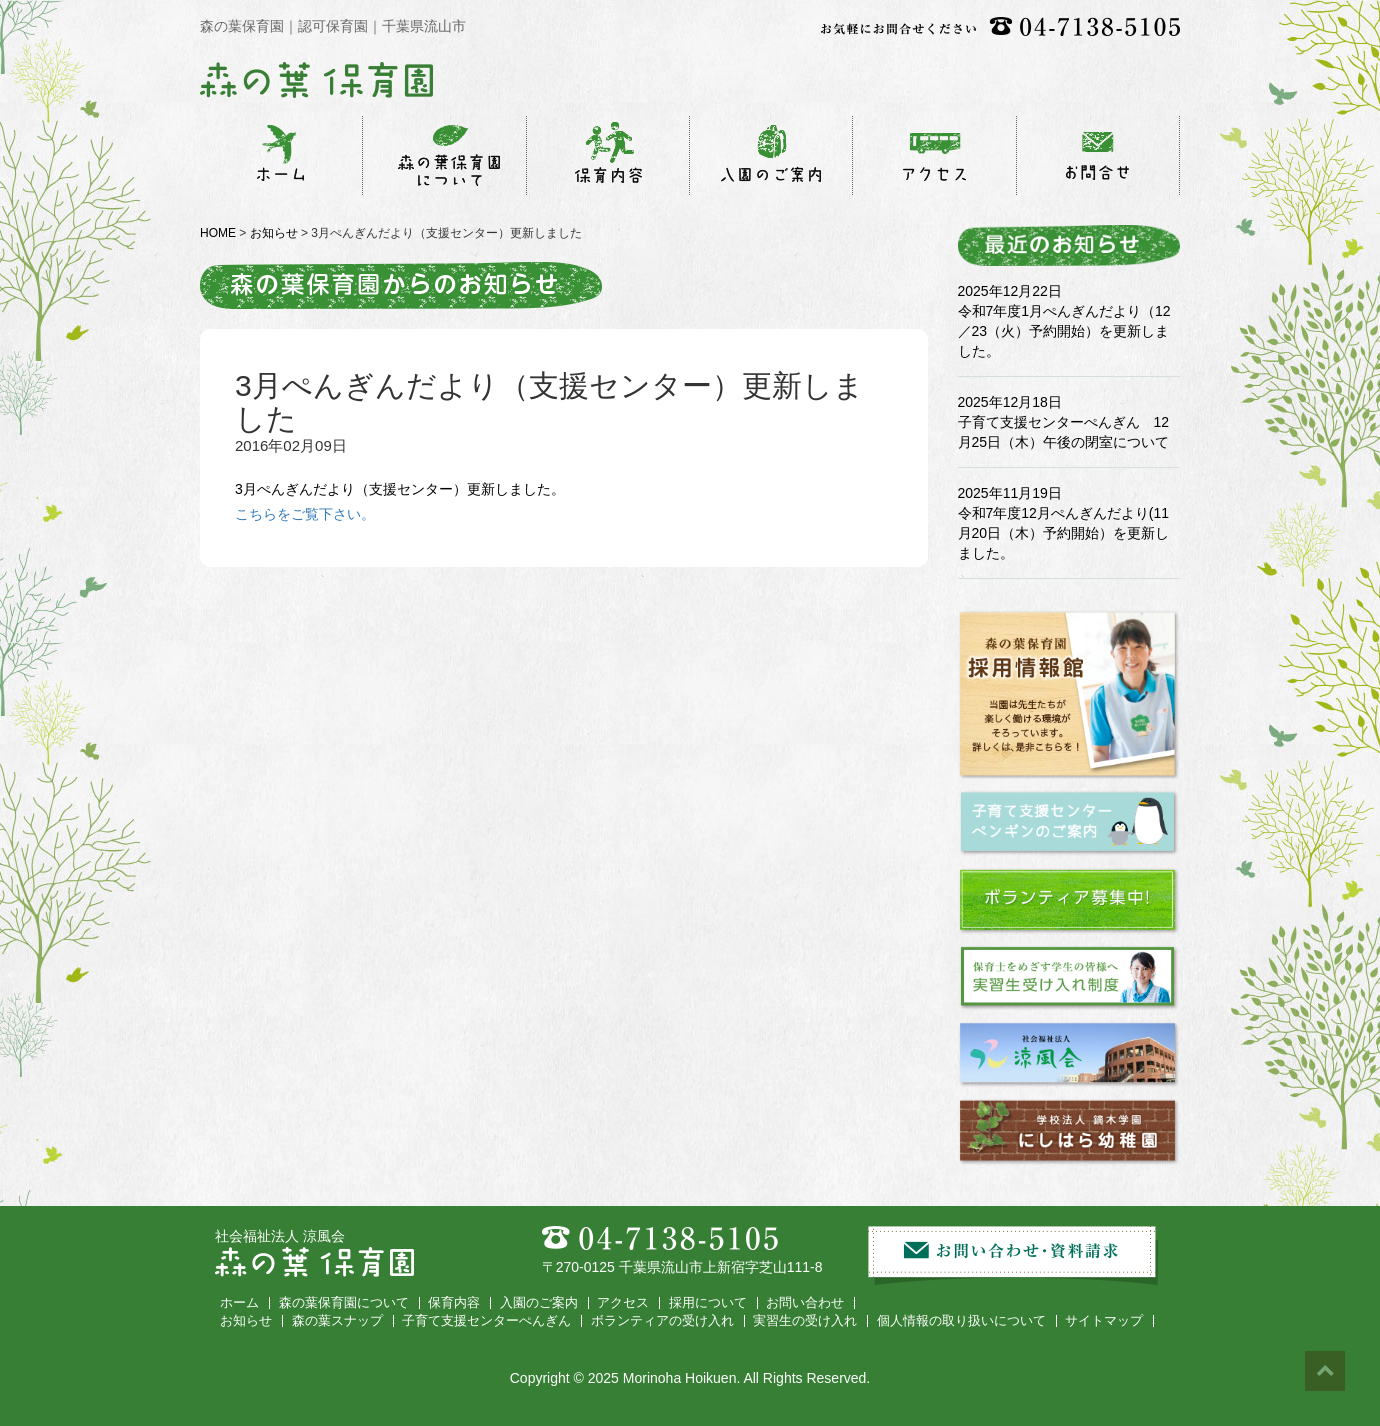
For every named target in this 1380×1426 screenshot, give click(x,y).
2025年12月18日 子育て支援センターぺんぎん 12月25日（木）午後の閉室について (1064, 422)
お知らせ (274, 233)
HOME (218, 233)
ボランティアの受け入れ (662, 1321)
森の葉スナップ (337, 1321)
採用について (708, 1303)
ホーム (239, 1303)
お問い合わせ (805, 1303)
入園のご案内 (539, 1303)
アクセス (623, 1303)
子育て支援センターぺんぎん (486, 1321)
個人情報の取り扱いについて (961, 1321)
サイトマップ (1104, 1321)
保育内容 (454, 1303)
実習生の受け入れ (805, 1321)
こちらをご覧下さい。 (305, 514)
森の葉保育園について (344, 1303)
